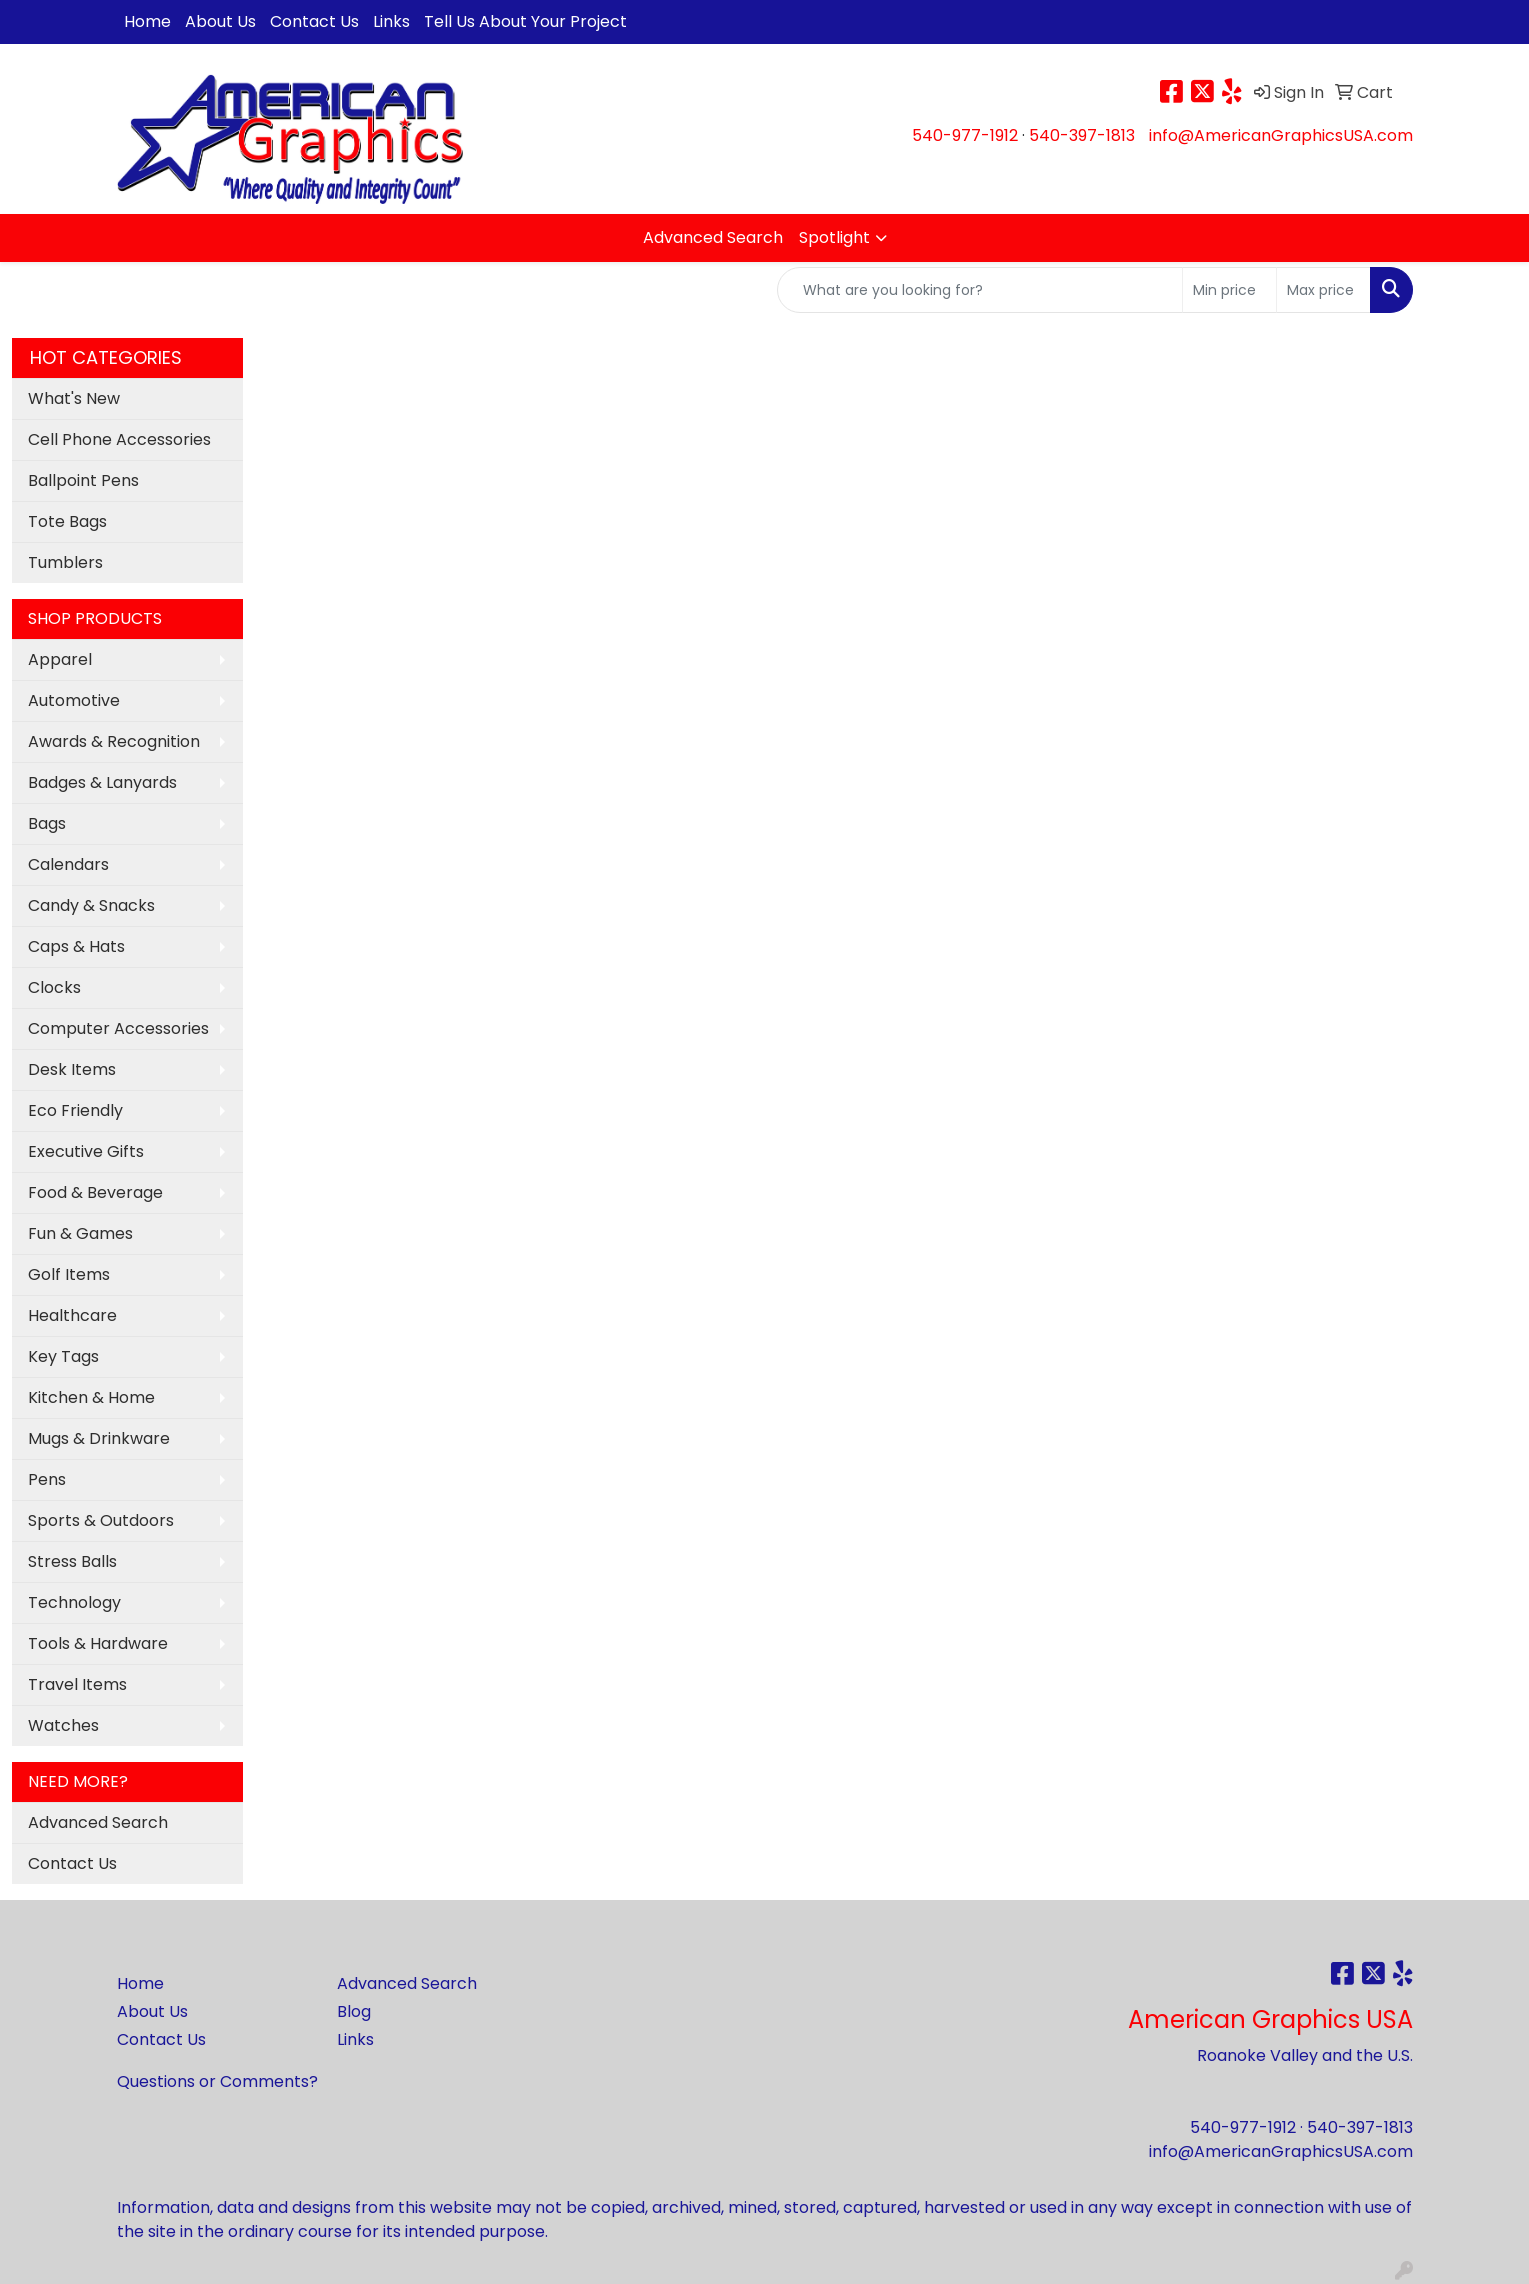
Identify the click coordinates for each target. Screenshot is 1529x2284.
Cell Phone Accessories (119, 439)
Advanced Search (713, 237)
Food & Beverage (95, 1192)
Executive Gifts (86, 1151)
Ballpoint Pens (83, 480)
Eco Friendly (75, 1110)
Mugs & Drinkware (99, 1438)
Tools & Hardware (98, 1643)
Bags (47, 823)
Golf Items (69, 1274)
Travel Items (77, 1684)
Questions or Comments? (217, 2081)
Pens (47, 1479)
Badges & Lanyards (102, 782)
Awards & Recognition (114, 741)
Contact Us (314, 21)
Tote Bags (67, 521)
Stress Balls (72, 1561)
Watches (63, 1725)
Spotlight (834, 237)
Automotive (74, 700)
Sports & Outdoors (101, 1520)
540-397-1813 (1082, 135)
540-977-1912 (965, 135)
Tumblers (65, 562)
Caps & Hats (76, 946)
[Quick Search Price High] (1323, 290)
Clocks (54, 987)
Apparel (60, 659)
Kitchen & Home (91, 1397)
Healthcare (72, 1315)
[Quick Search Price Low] (1229, 290)
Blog (354, 2011)
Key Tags (63, 1356)
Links (391, 21)
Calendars (68, 864)
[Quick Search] (980, 290)
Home (147, 21)
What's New (74, 398)
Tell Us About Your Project (525, 21)
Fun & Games (80, 1233)
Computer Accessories (118, 1028)
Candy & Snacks (91, 905)
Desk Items (72, 1069)
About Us (220, 21)
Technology (74, 1602)
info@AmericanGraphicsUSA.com (1281, 135)
